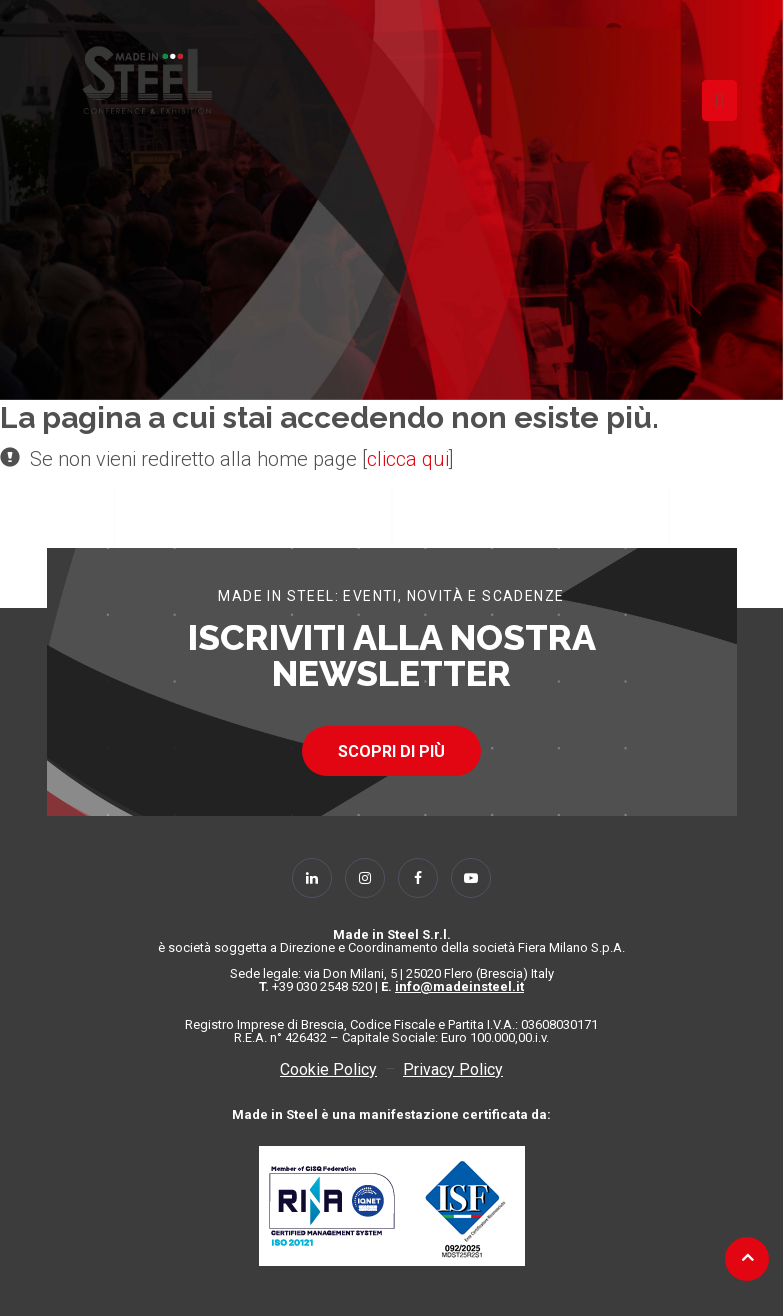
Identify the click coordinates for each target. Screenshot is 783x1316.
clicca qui (408, 459)
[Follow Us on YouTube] (471, 878)
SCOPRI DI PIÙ (391, 751)
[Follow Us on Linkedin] (312, 878)
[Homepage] (147, 80)
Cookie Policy (328, 1069)
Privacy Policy (453, 1069)
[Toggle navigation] (719, 100)
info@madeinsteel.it (459, 986)
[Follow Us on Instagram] (365, 878)
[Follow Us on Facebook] (418, 878)
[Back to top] (747, 1257)
